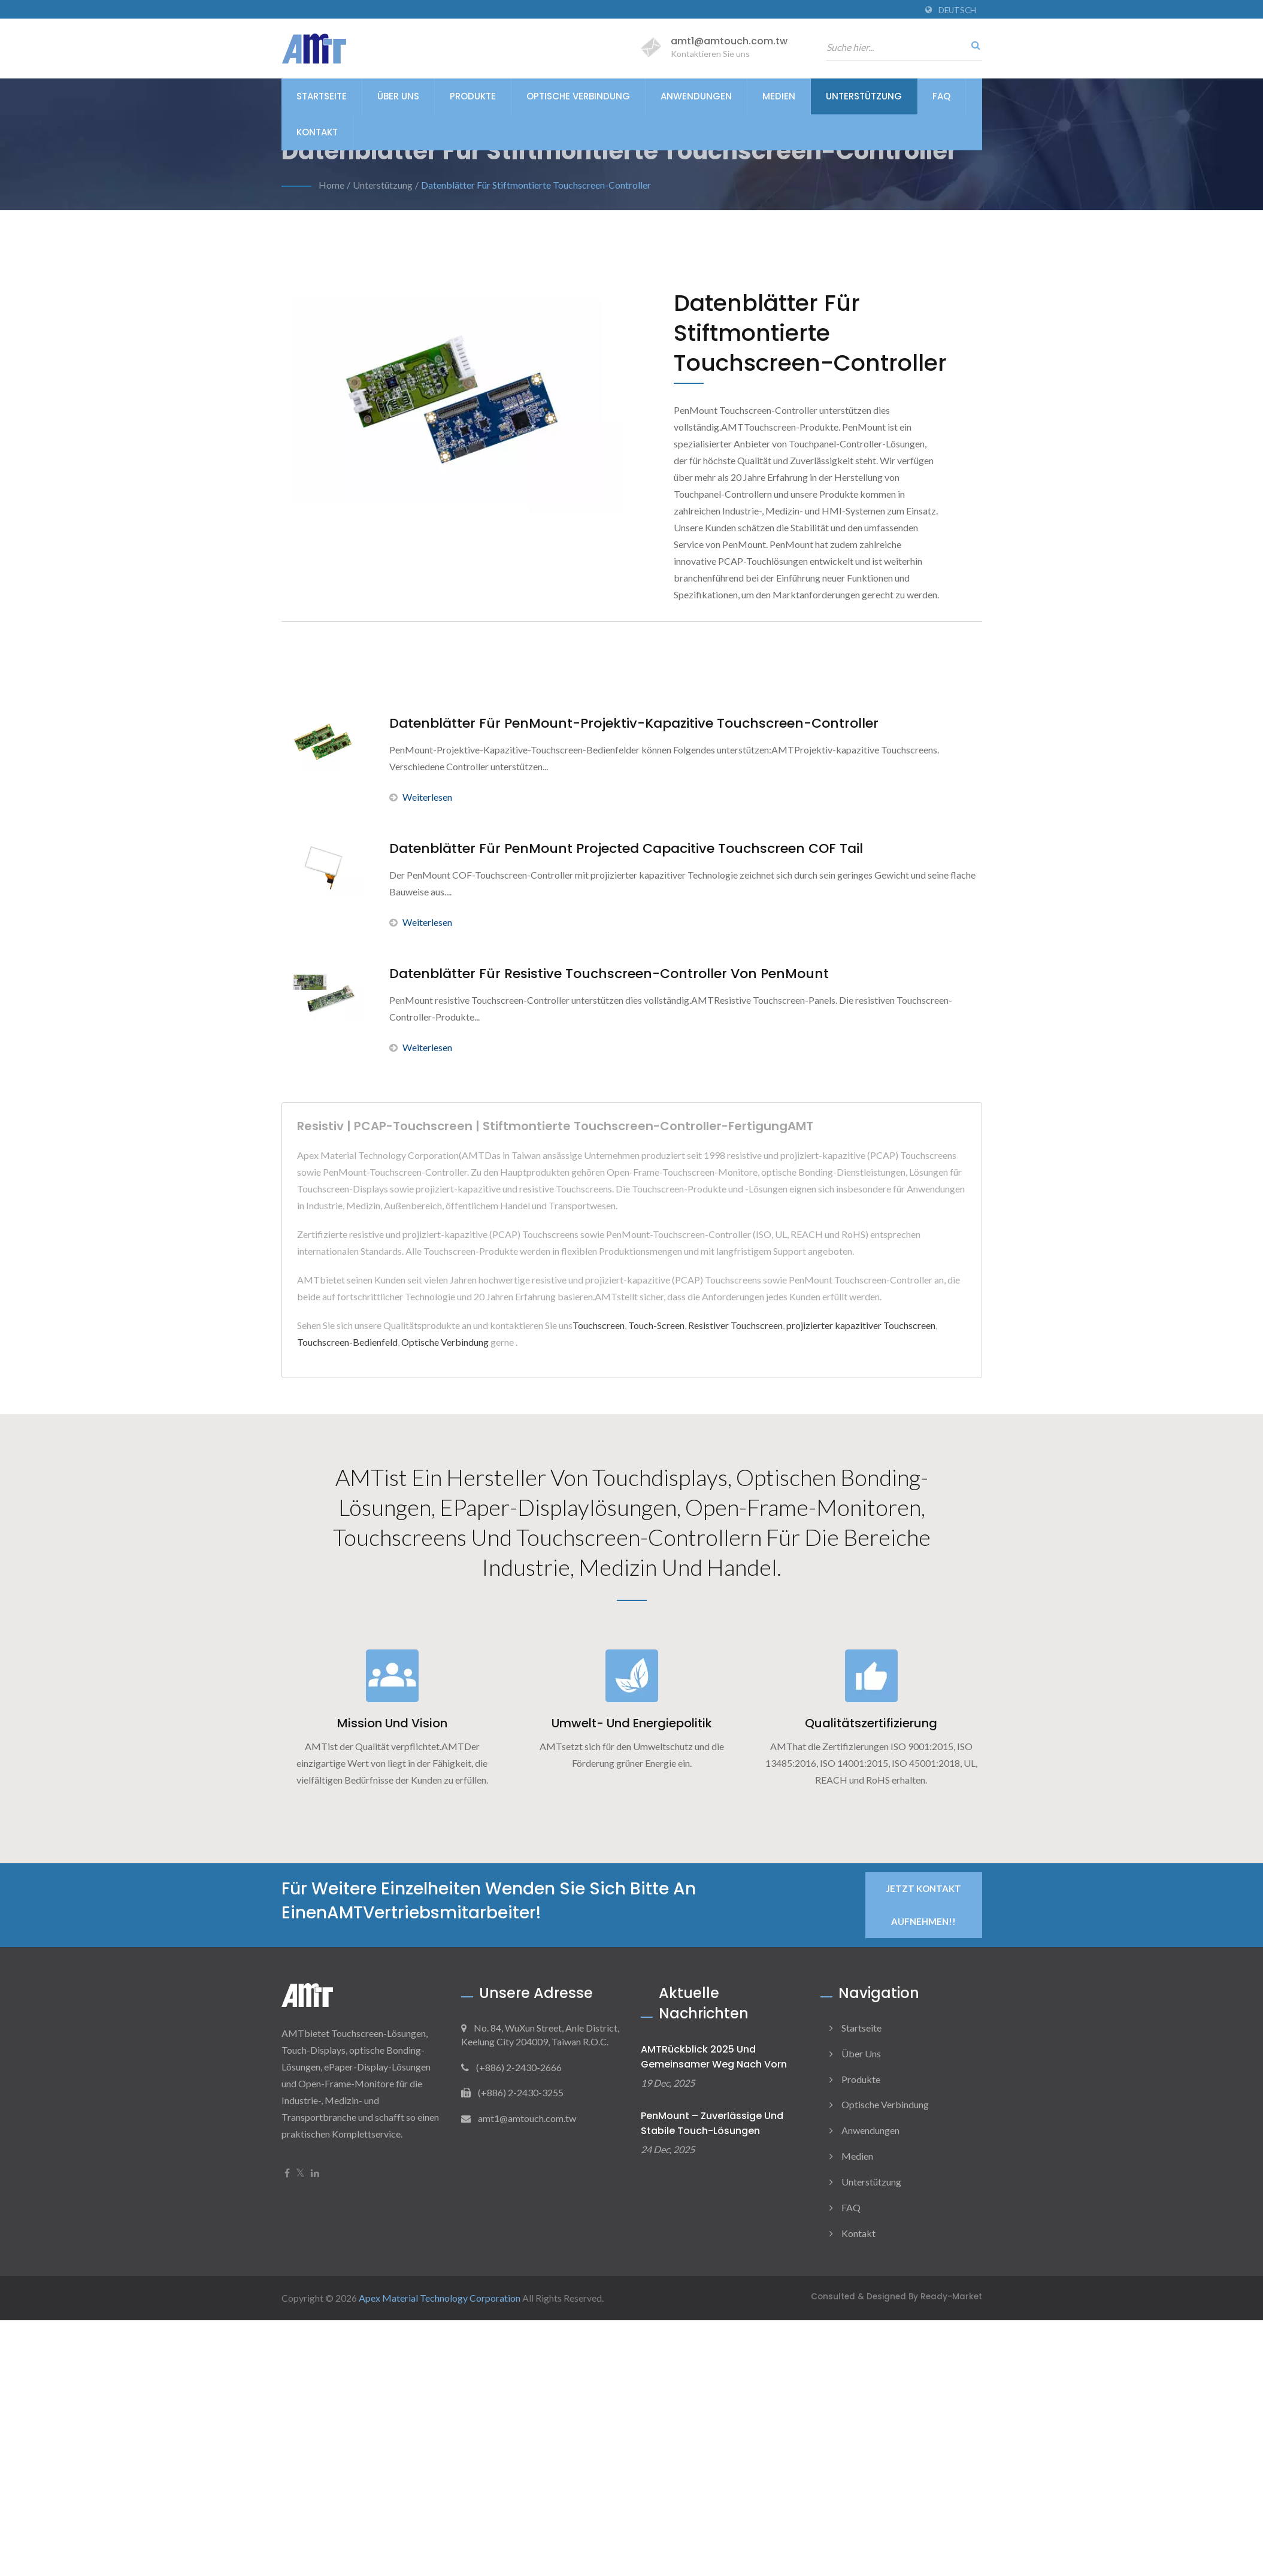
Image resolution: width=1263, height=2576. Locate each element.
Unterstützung (864, 96)
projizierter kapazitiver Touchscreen (860, 1325)
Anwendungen (696, 96)
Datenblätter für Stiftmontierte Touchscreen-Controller (536, 184)
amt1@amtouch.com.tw (729, 41)
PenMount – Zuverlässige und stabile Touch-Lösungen (712, 2123)
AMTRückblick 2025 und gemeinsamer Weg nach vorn (714, 2056)
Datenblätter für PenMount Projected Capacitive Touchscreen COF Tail (626, 849)
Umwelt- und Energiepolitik (632, 1723)
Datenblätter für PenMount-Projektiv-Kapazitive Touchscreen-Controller (634, 723)
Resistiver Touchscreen (735, 1325)
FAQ (941, 96)
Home (331, 184)
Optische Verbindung (578, 96)
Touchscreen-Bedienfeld (347, 1342)
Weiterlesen (420, 797)
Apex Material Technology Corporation (439, 2297)
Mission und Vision (392, 1723)
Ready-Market (951, 2296)
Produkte (473, 96)
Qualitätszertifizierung (871, 1723)
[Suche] (973, 45)
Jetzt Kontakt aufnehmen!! (923, 1905)
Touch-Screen (656, 1325)
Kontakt (317, 132)
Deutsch (957, 10)
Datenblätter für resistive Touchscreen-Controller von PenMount (609, 974)
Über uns (398, 96)
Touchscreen (599, 1325)
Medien (778, 96)
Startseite (321, 96)
